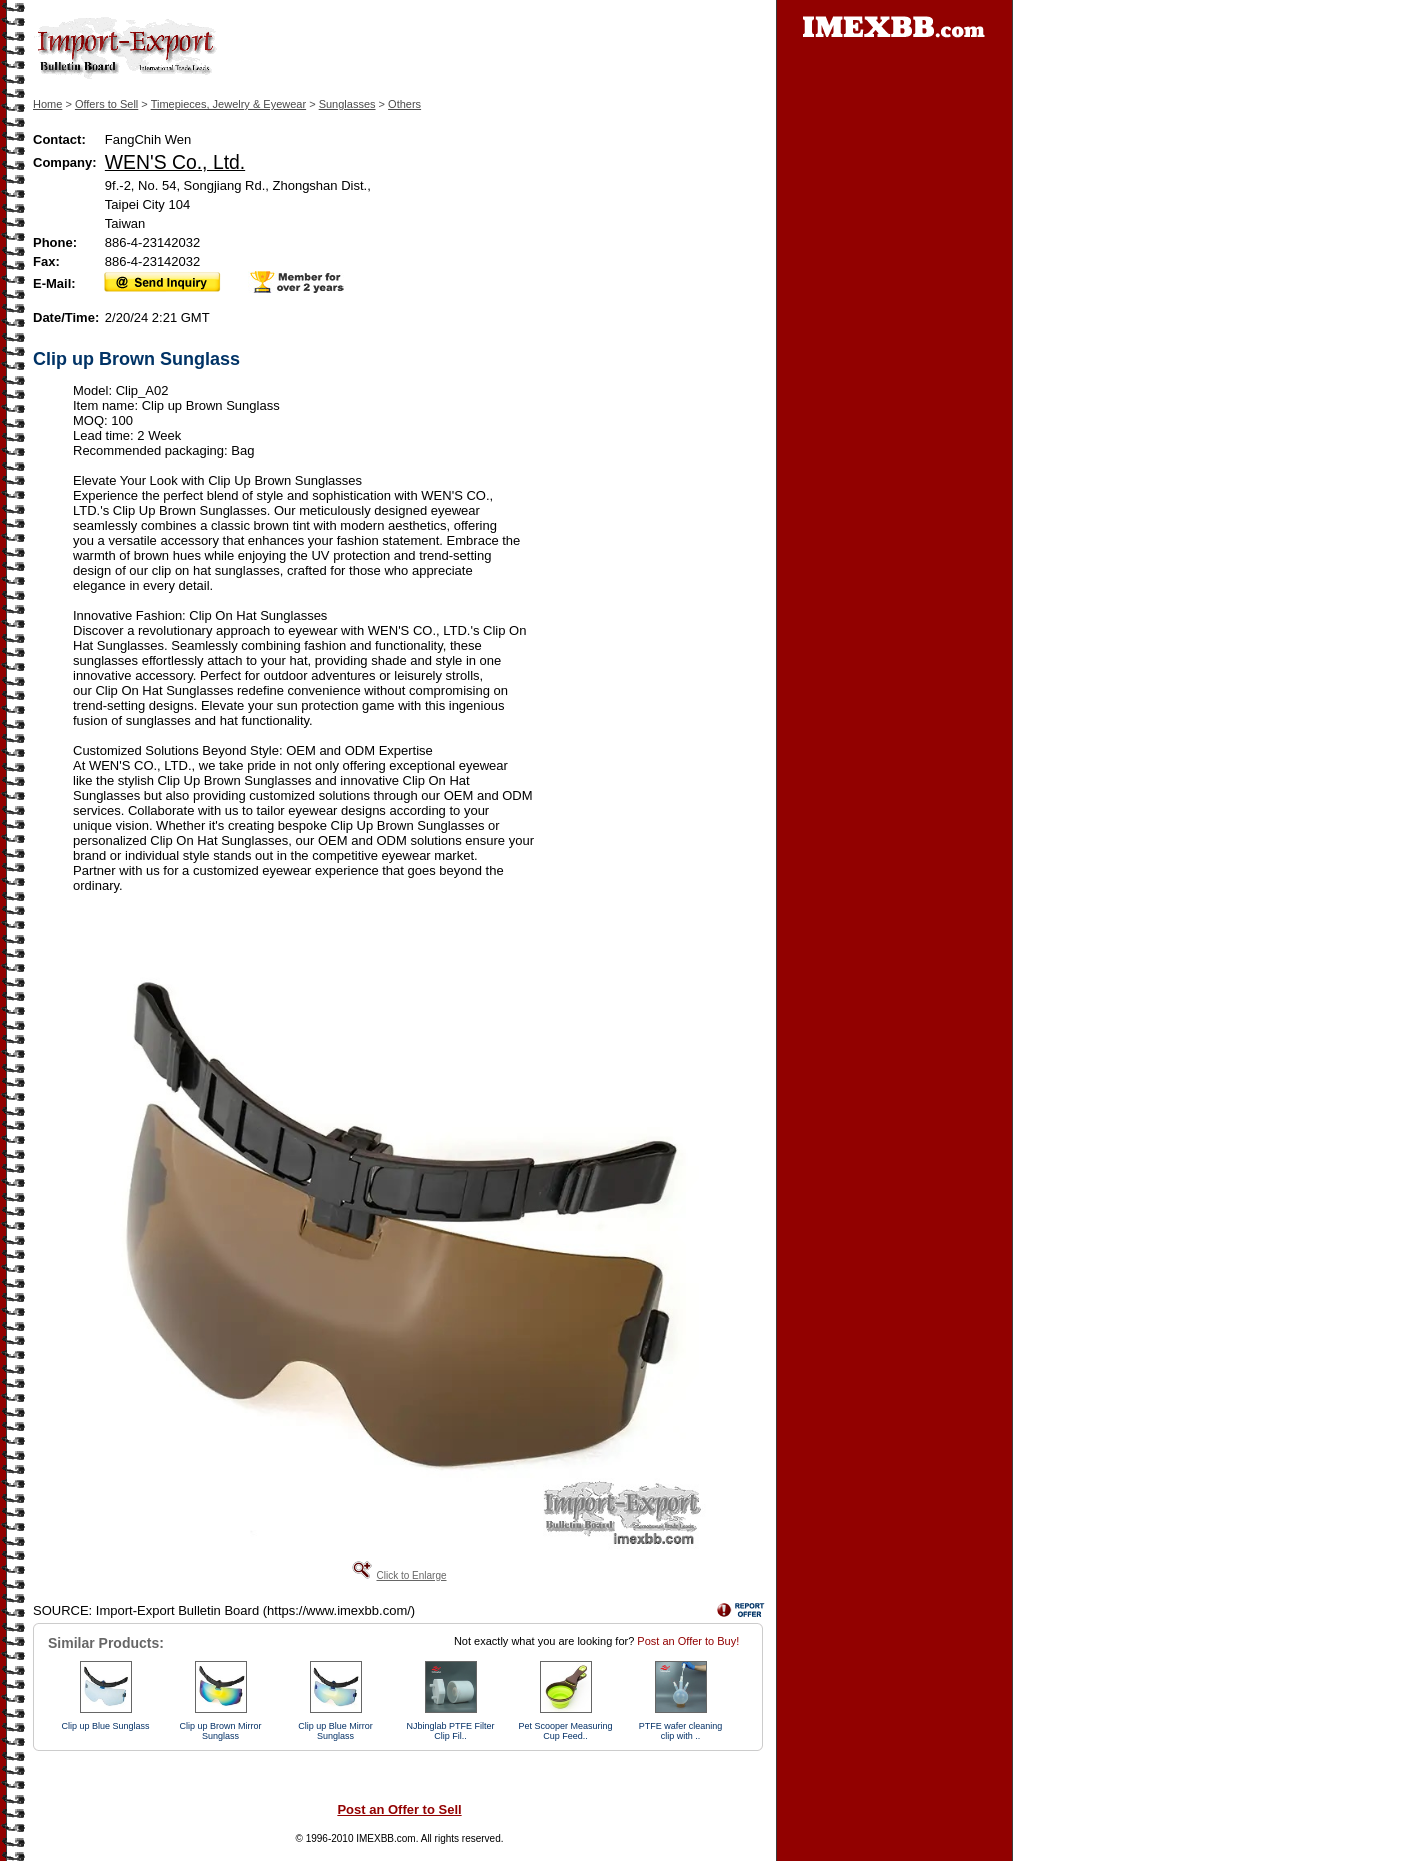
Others (404, 104)
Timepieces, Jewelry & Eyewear (228, 104)
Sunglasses (347, 104)
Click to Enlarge (411, 1575)
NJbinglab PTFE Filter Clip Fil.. (450, 1731)
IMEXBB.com (385, 1838)
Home (47, 104)
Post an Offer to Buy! (688, 1641)
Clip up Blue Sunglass (105, 1726)
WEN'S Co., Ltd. (175, 162)
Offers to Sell (106, 104)
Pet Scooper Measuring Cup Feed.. (565, 1731)
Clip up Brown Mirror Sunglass (220, 1731)
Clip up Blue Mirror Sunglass (335, 1731)
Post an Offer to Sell (399, 1809)
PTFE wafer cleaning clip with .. (681, 1731)
